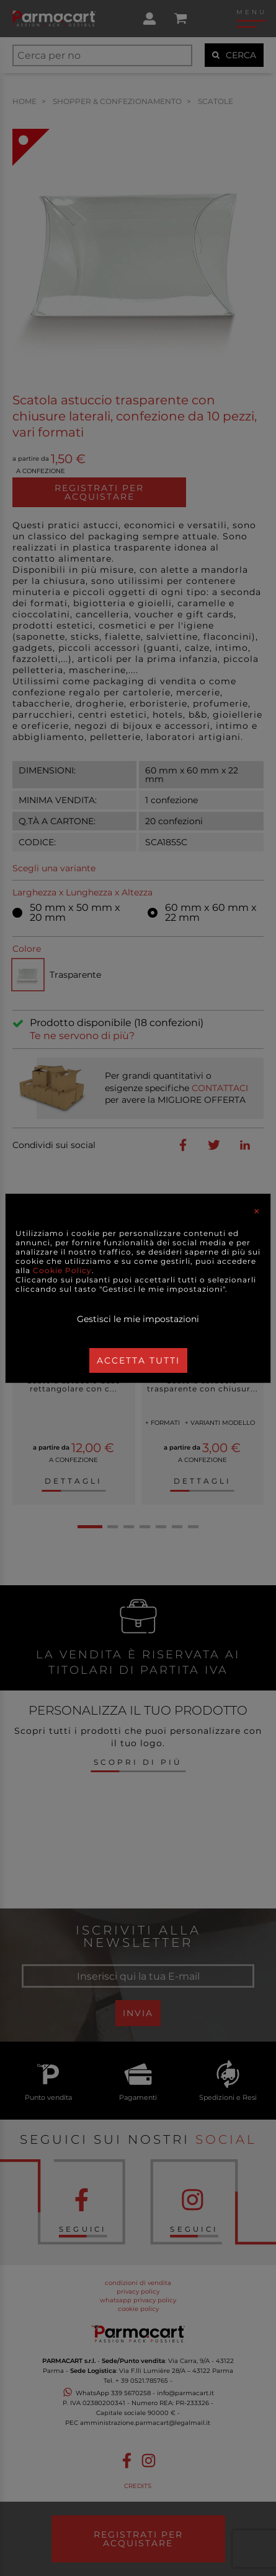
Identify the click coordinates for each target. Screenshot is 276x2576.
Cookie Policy (62, 1270)
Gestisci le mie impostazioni (138, 1319)
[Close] (256, 1211)
